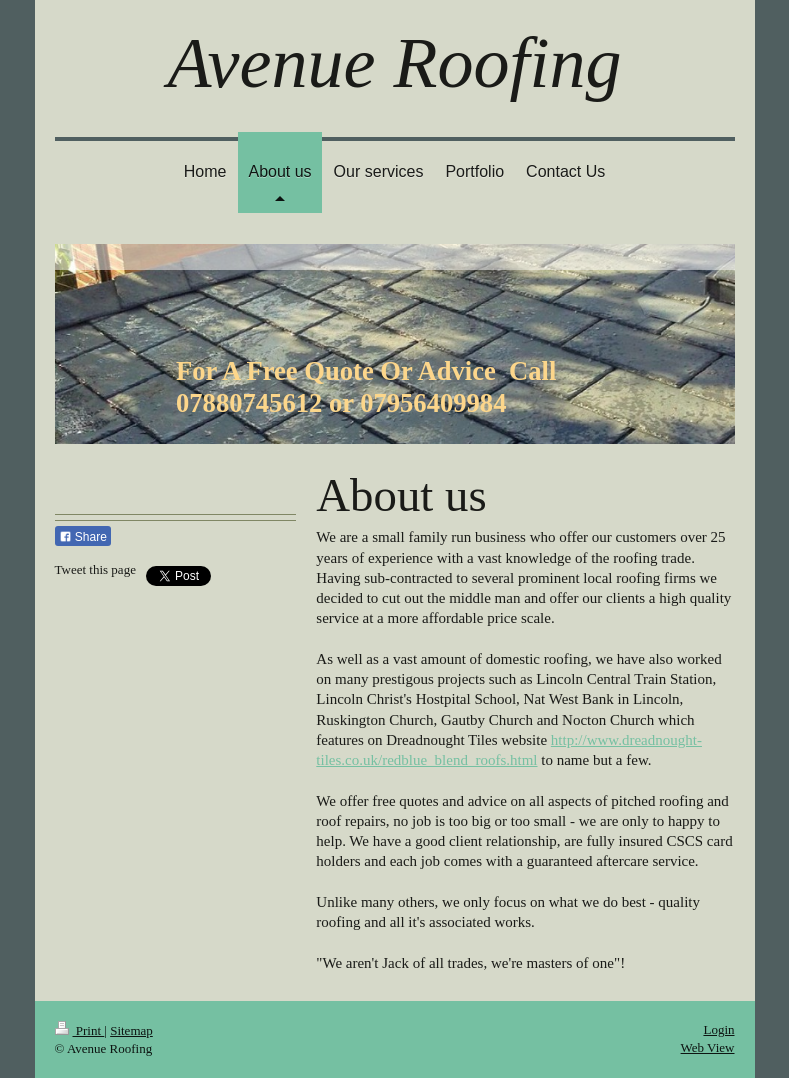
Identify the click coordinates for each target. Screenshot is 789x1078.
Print (80, 1030)
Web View (708, 1047)
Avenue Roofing (395, 63)
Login (718, 1029)
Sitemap (131, 1030)
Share (83, 537)
